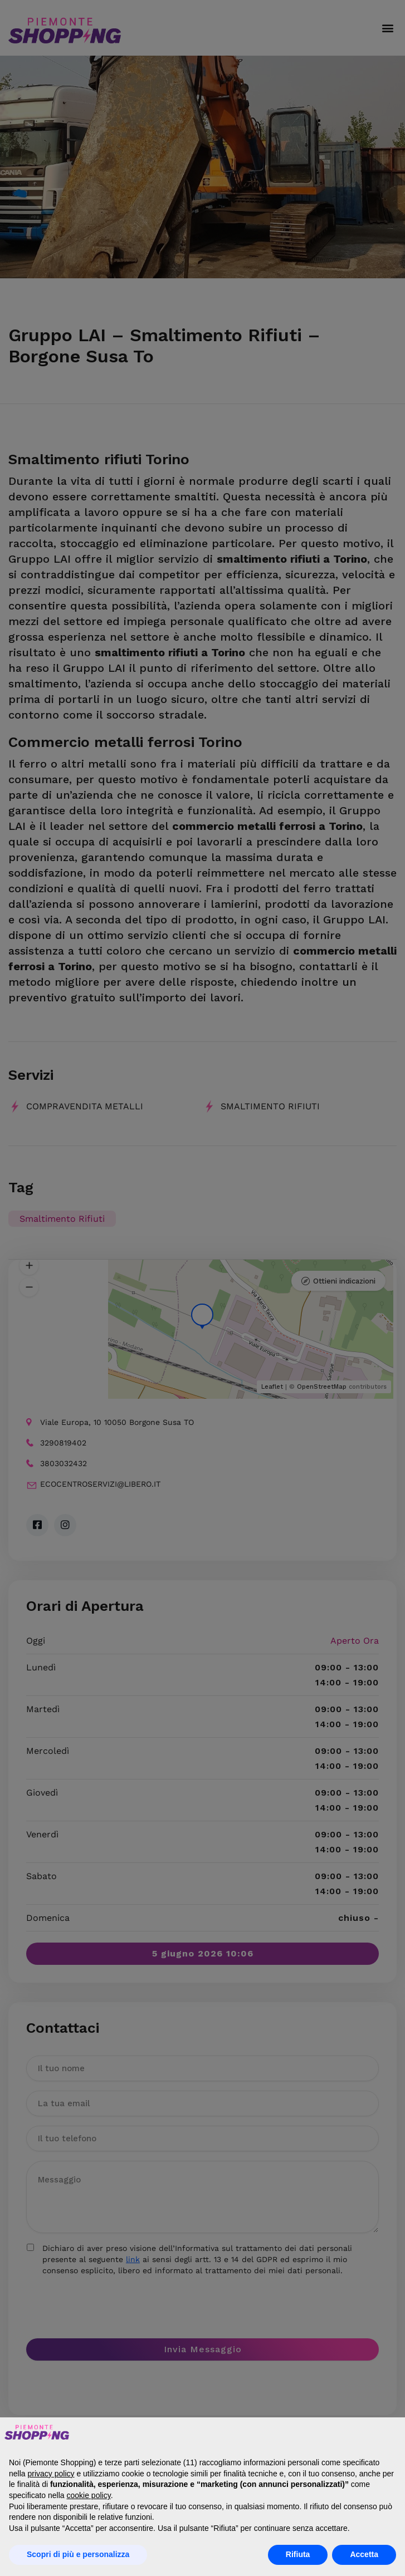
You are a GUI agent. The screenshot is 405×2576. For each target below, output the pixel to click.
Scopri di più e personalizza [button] (78, 2554)
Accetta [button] (364, 2554)
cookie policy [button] (89, 2495)
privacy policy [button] (50, 2473)
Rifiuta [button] (298, 2554)
